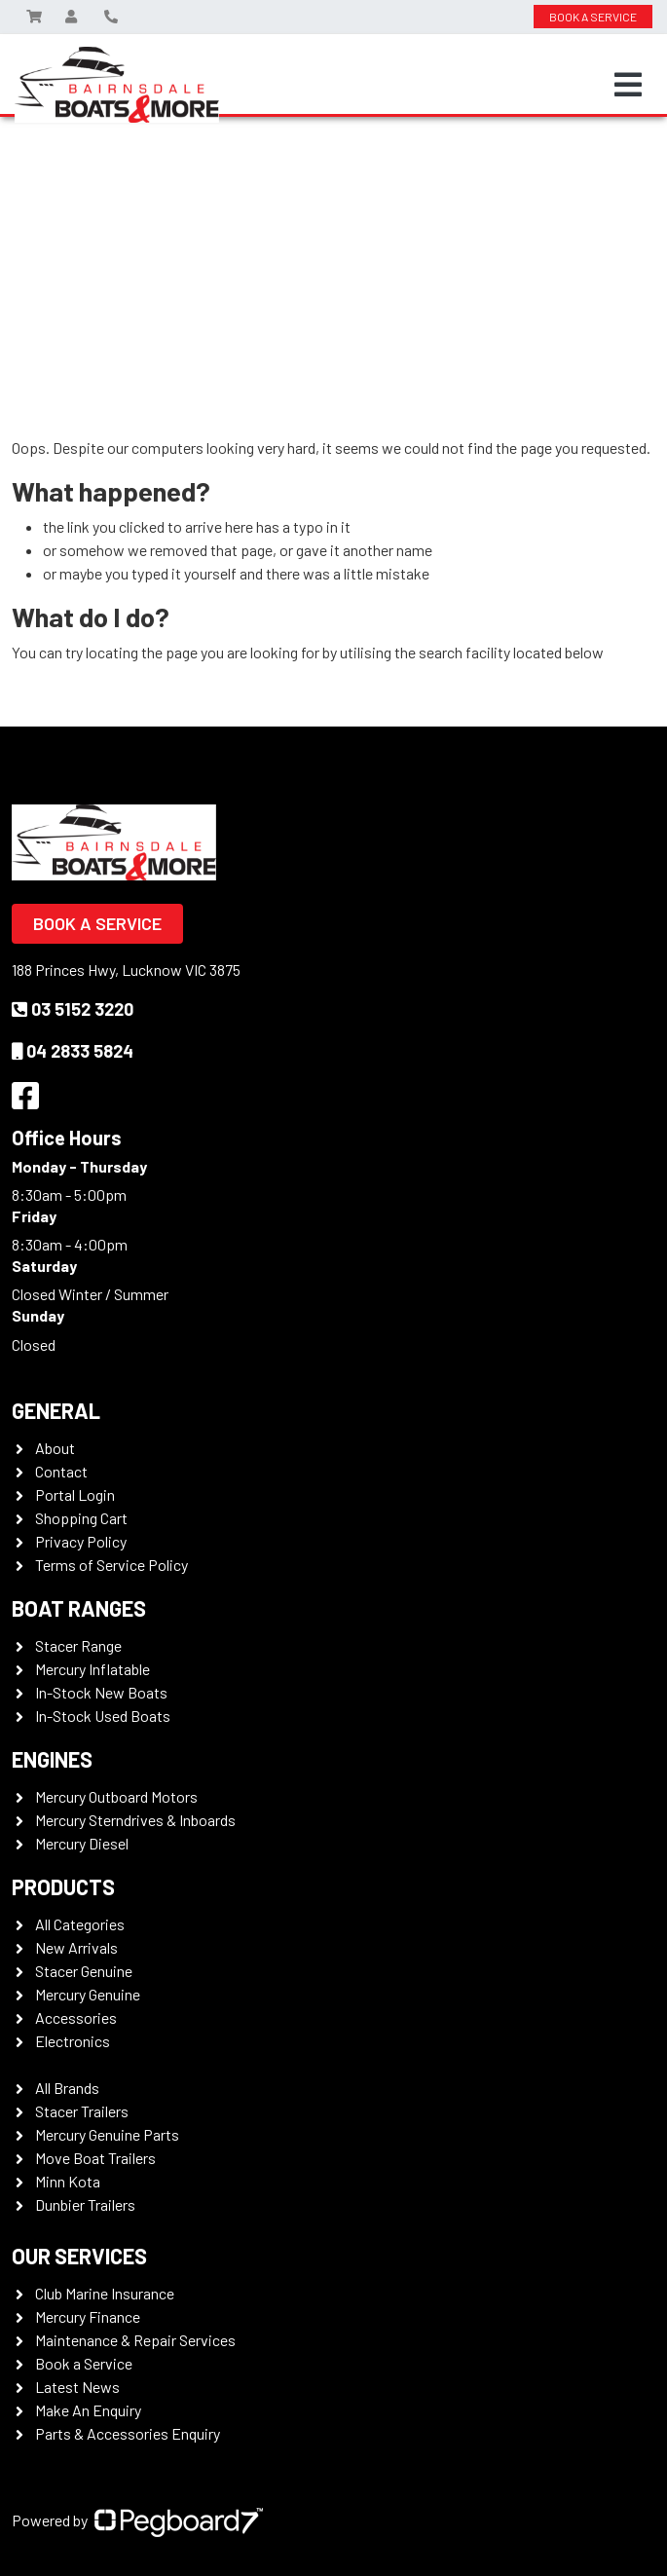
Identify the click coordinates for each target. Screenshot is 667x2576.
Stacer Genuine (83, 1970)
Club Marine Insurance (104, 2293)
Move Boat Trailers (95, 2157)
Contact (61, 1471)
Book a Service (97, 923)
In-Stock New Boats (101, 1692)
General (56, 1410)
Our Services (79, 2255)
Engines (52, 1759)
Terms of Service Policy (111, 1564)
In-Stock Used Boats (102, 1715)
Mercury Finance (87, 2316)
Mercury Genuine (87, 1994)
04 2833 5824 (72, 1051)
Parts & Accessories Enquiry (127, 2433)
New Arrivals (76, 1947)
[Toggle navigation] (628, 84)
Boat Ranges (79, 1608)
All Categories (80, 1924)
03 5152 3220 (72, 1009)
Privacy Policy (81, 1541)
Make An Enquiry (88, 2410)
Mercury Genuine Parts (107, 2134)
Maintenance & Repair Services (135, 2340)
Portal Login (75, 1494)
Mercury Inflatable (92, 1669)
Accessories (76, 2017)
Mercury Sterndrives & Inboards (135, 1820)
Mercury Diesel (82, 1843)
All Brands (67, 2087)
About (55, 1447)
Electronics (72, 2041)
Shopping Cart (81, 1518)
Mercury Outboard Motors (116, 1796)
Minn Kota (67, 2181)
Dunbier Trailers (85, 2204)
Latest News (77, 2386)
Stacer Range (78, 1645)
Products (63, 1886)
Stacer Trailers (82, 2111)
